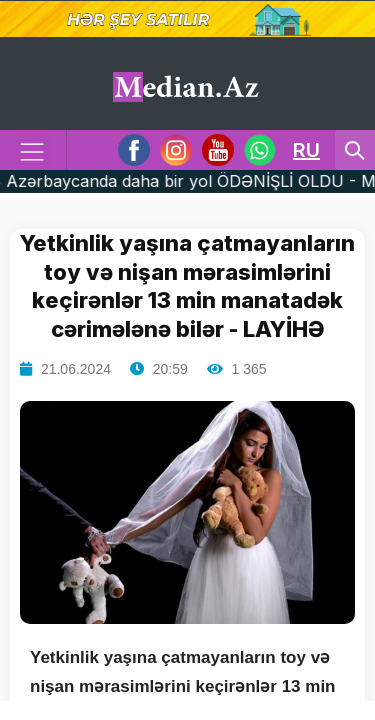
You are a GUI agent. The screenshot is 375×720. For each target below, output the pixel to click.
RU (306, 150)
